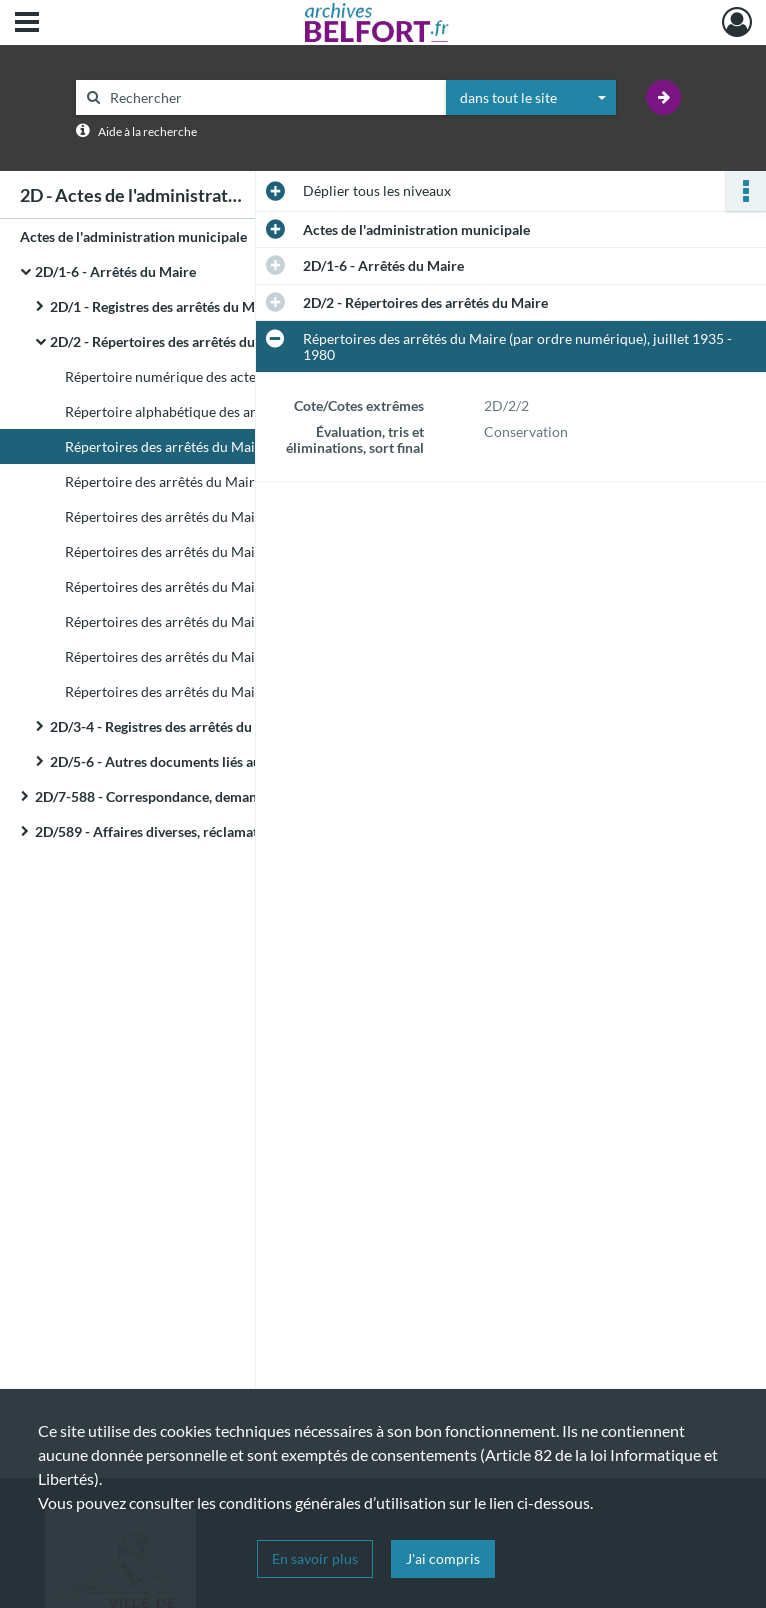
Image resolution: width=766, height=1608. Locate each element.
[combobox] (531, 98)
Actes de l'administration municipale (133, 236)
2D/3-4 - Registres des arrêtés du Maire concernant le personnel (247, 726)
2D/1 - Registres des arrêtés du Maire (164, 306)
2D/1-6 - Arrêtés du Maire (115, 271)
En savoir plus (315, 1558)
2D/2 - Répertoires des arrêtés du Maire (172, 341)
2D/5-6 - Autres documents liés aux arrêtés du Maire (212, 761)
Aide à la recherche (147, 131)
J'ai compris (443, 1558)
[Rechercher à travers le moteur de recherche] (271, 97)
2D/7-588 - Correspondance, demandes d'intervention (202, 796)
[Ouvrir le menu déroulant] (27, 24)
